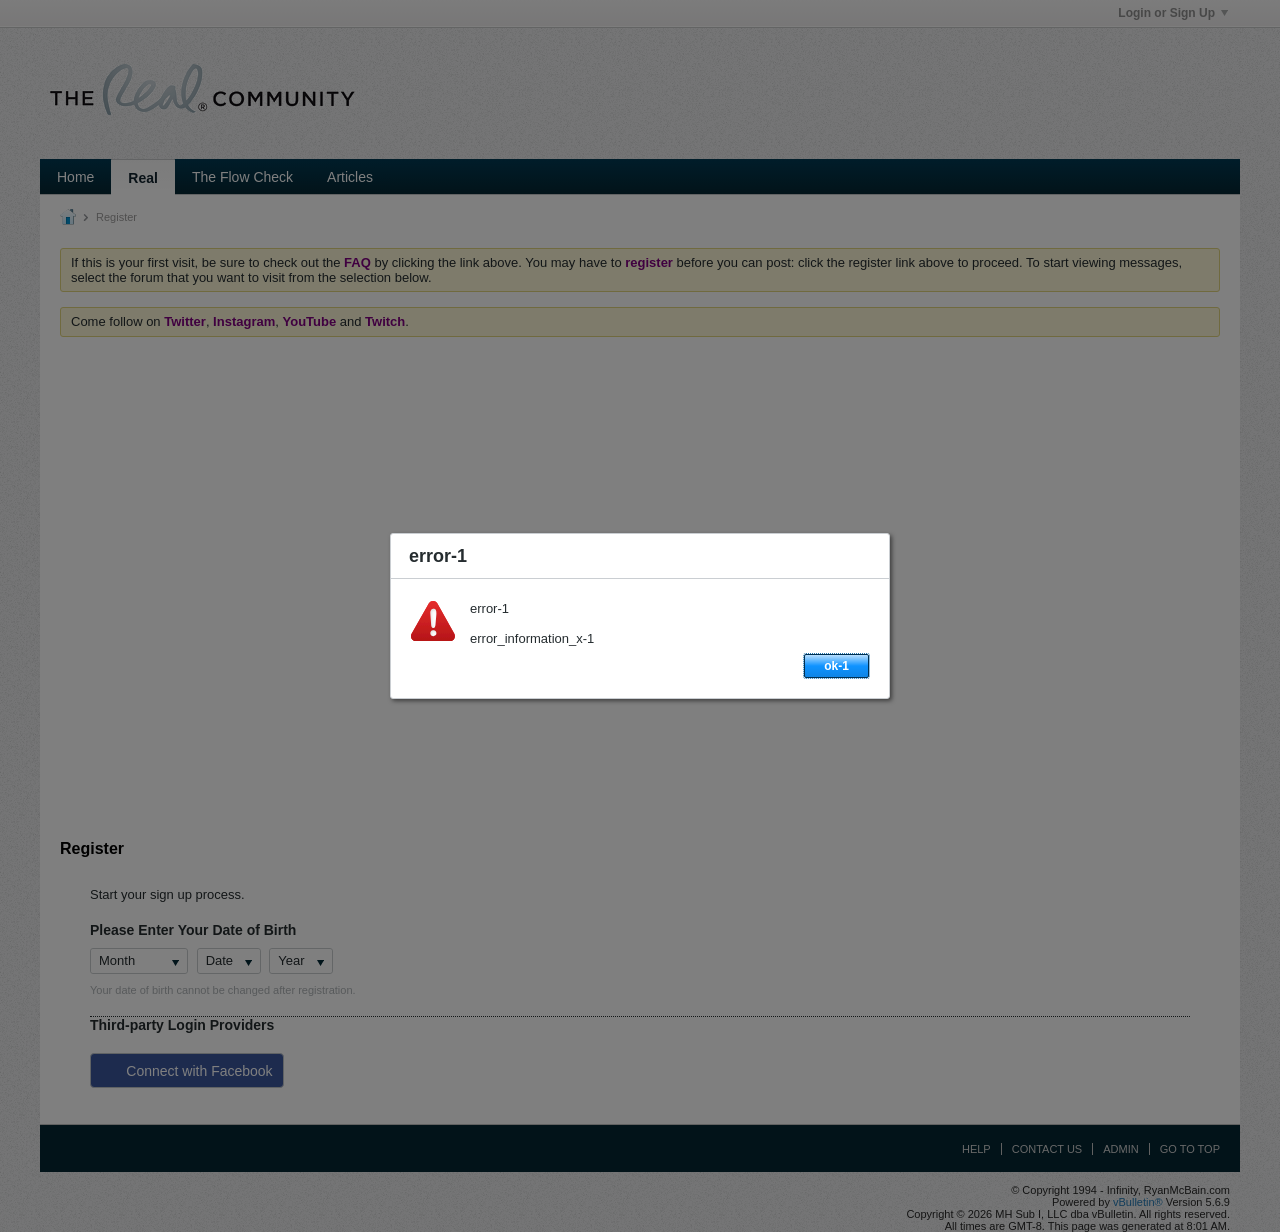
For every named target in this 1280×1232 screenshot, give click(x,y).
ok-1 (836, 666)
